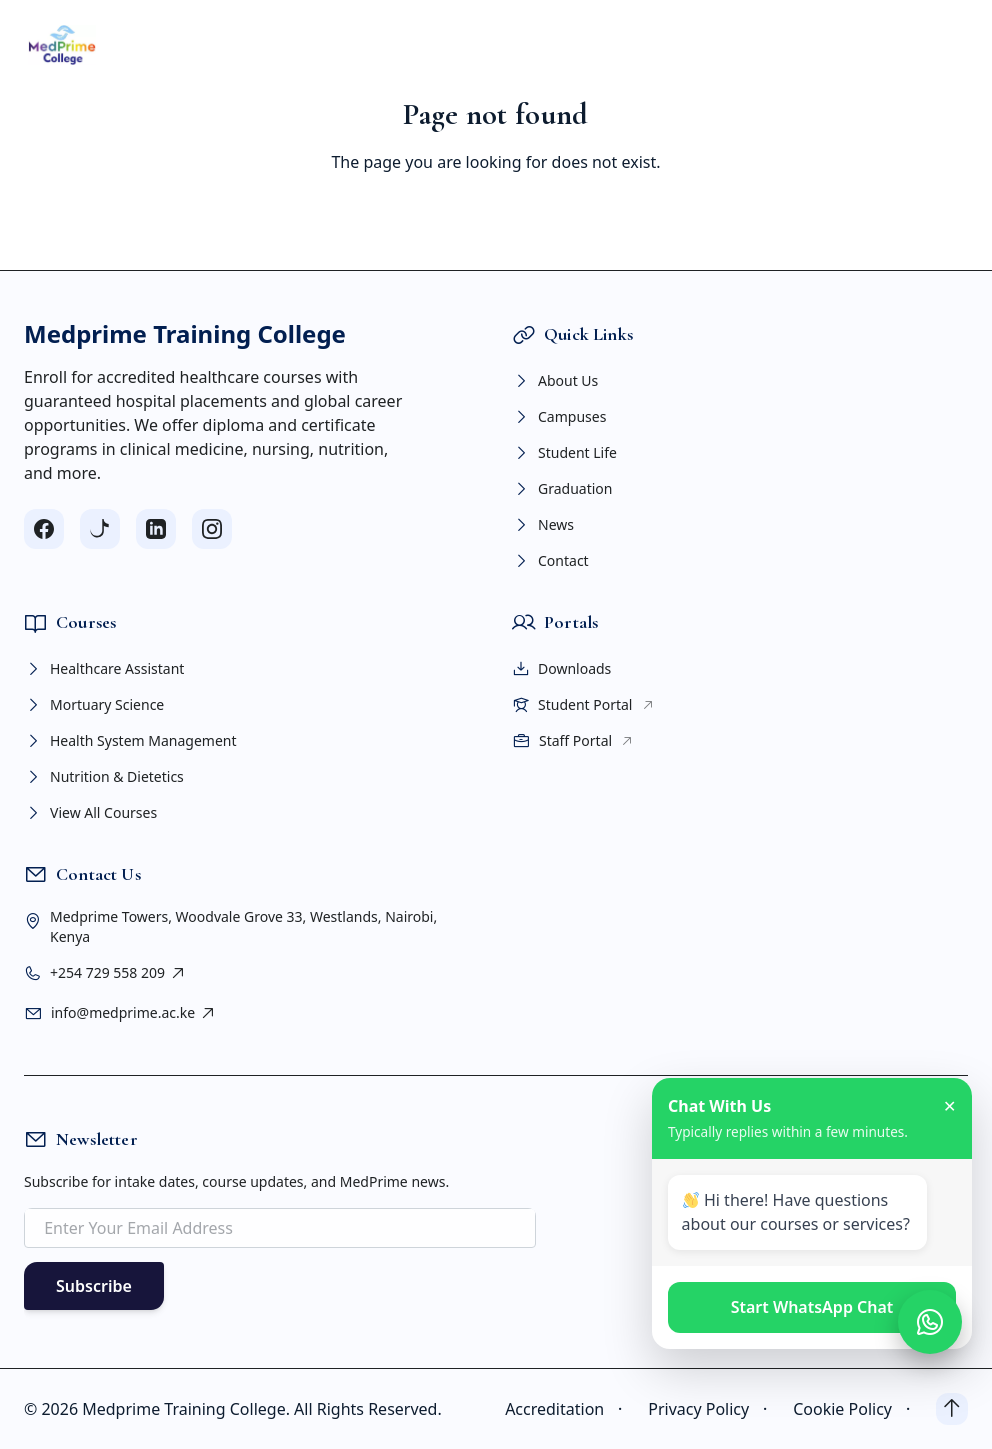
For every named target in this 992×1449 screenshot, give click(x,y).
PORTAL (610, 45)
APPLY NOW (889, 44)
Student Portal (583, 705)
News (543, 525)
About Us (555, 381)
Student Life (564, 453)
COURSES (294, 45)
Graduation (562, 489)
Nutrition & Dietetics (104, 777)
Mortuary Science (94, 705)
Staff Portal (573, 741)
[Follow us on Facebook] (44, 529)
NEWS (681, 45)
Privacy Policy (712, 1409)
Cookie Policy (856, 1409)
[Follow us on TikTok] (100, 529)
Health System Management (130, 741)
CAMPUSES (394, 45)
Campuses (559, 417)
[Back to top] (952, 1409)
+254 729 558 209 (118, 973)
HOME (118, 45)
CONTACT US (767, 45)
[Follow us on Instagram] (212, 529)
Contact (550, 561)
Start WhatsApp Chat (812, 1307)
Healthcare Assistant (104, 669)
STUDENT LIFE (507, 45)
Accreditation (568, 1409)
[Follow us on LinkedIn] (156, 529)
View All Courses (90, 813)
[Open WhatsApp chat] (930, 1322)
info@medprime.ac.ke (134, 1013)
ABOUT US (198, 45)
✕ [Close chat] (949, 1106)
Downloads (561, 669)
